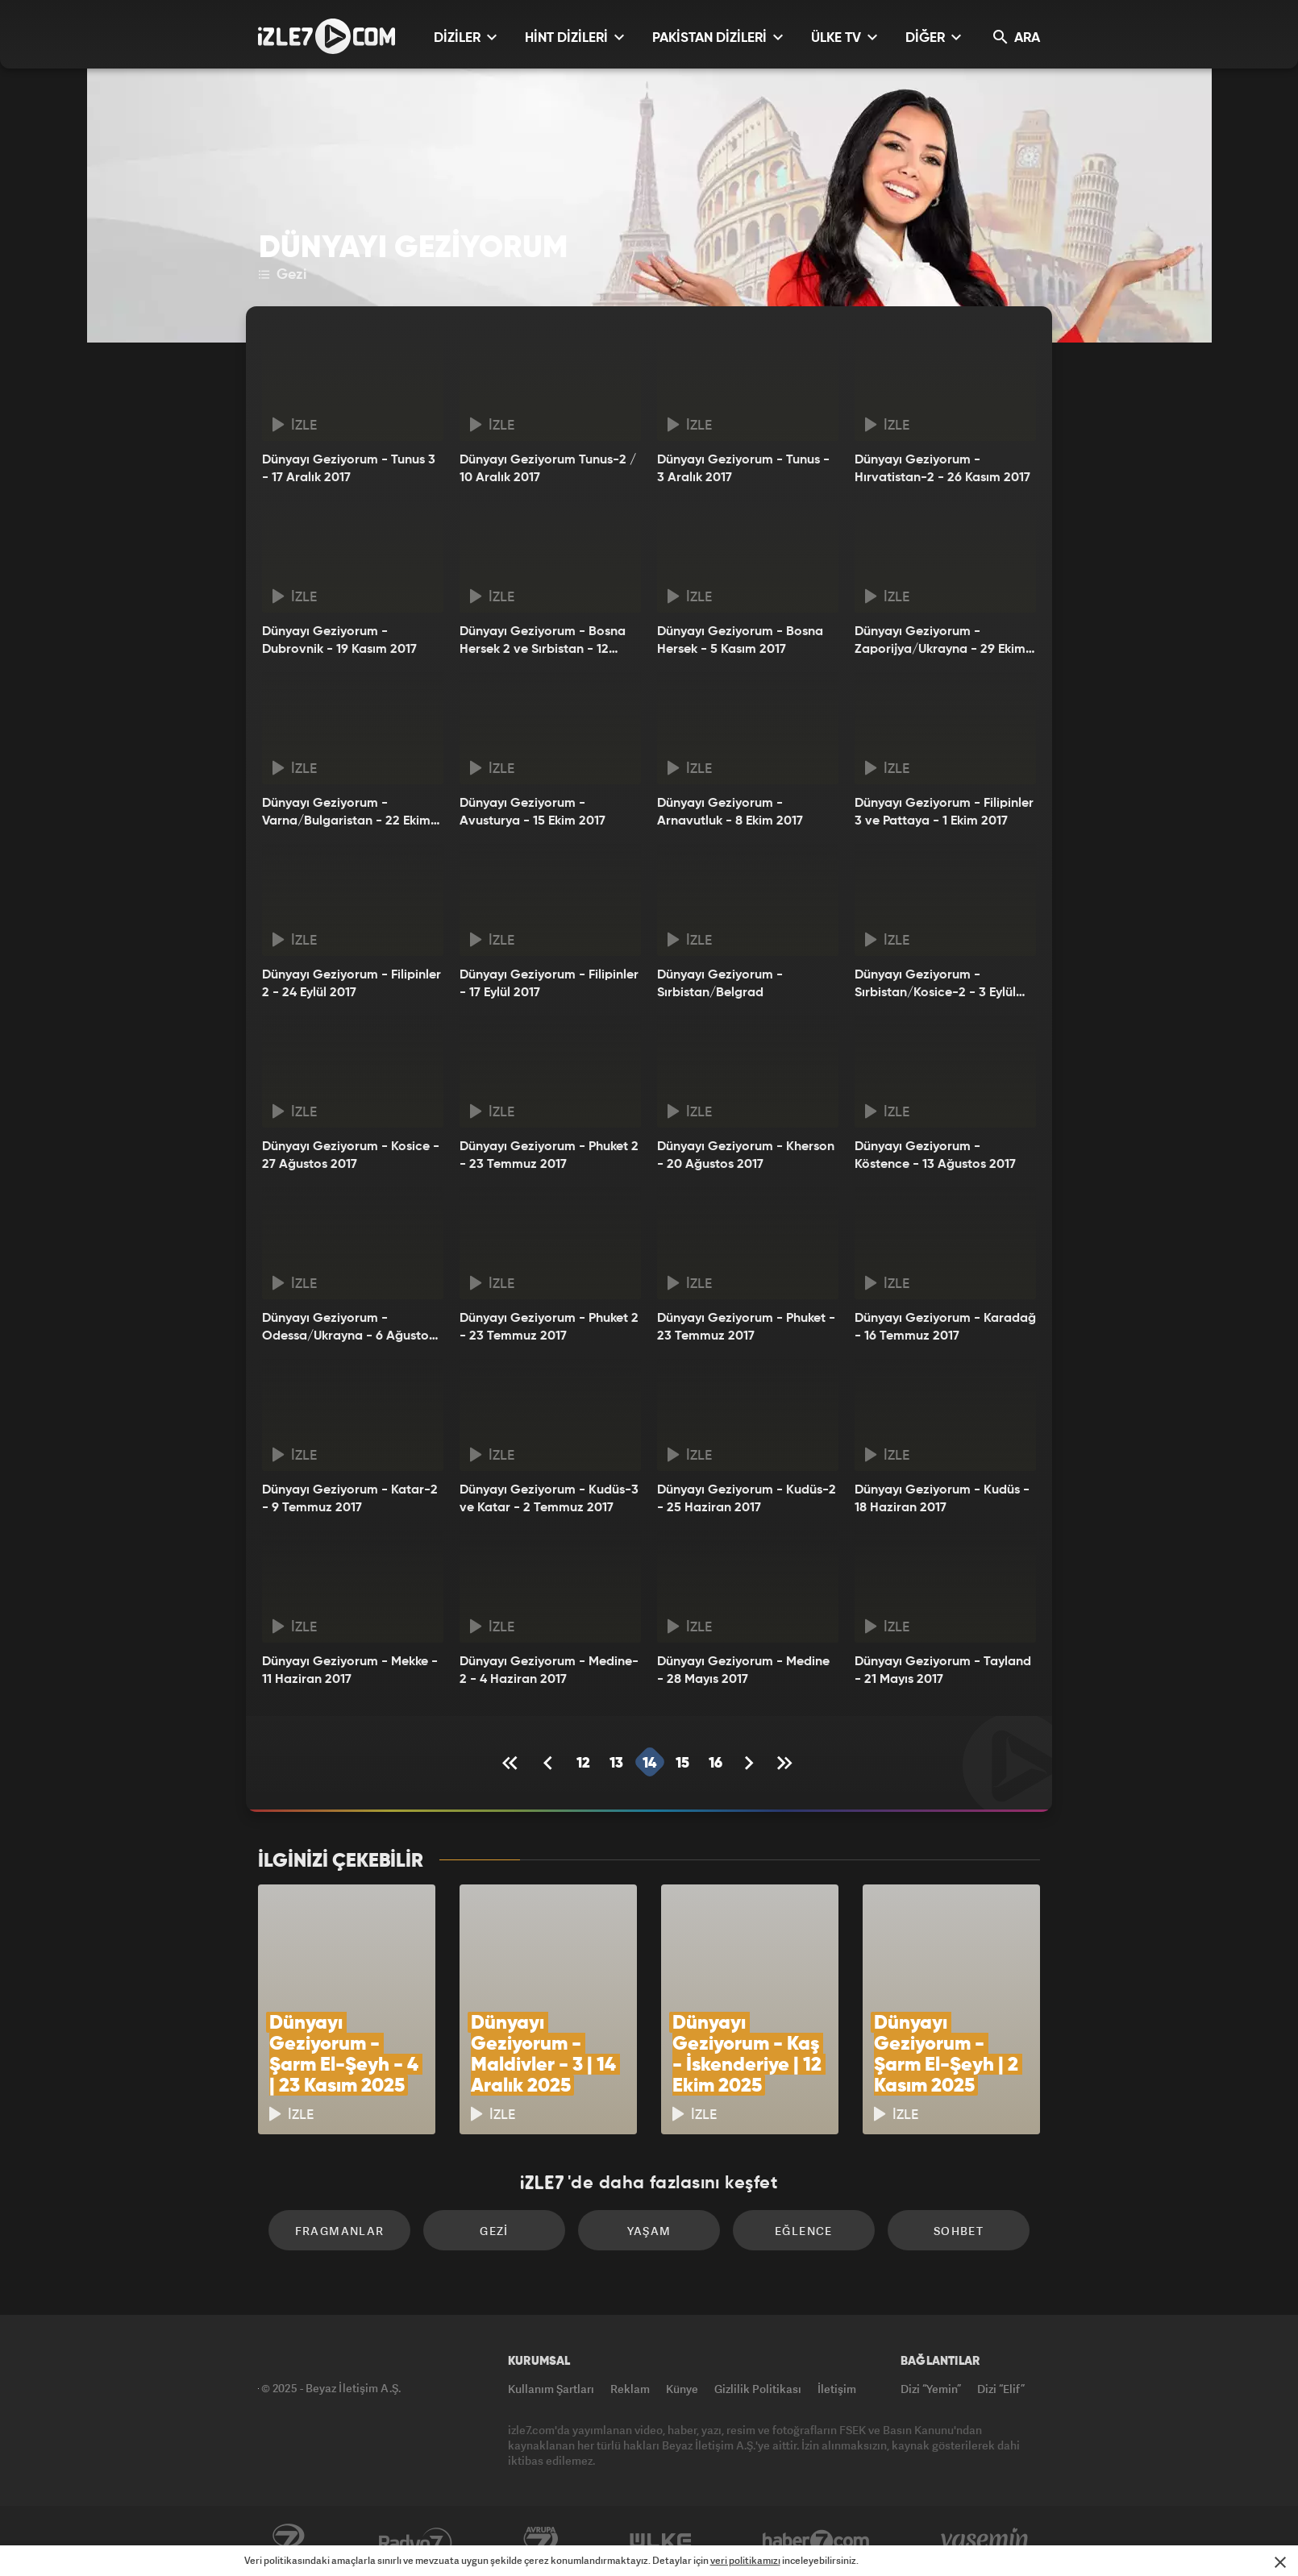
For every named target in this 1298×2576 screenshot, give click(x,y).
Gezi (282, 275)
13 (616, 1763)
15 (682, 1763)
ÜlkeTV (661, 2541)
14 (649, 1763)
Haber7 (816, 2541)
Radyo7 (415, 2541)
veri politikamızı (745, 2560)
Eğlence (804, 2230)
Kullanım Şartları (551, 2388)
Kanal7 (288, 2541)
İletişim (836, 2388)
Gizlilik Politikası (757, 2388)
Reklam (630, 2388)
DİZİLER (465, 37)
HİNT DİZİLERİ (574, 37)
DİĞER (933, 37)
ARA (1016, 37)
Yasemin (986, 2541)
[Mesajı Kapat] (1280, 2562)
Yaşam (649, 2230)
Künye (682, 2388)
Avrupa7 (541, 2541)
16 (715, 1763)
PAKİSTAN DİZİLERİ (717, 37)
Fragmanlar (340, 2230)
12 (583, 1763)
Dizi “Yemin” (931, 2388)
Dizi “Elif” (1001, 2388)
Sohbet (959, 2230)
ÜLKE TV (844, 37)
